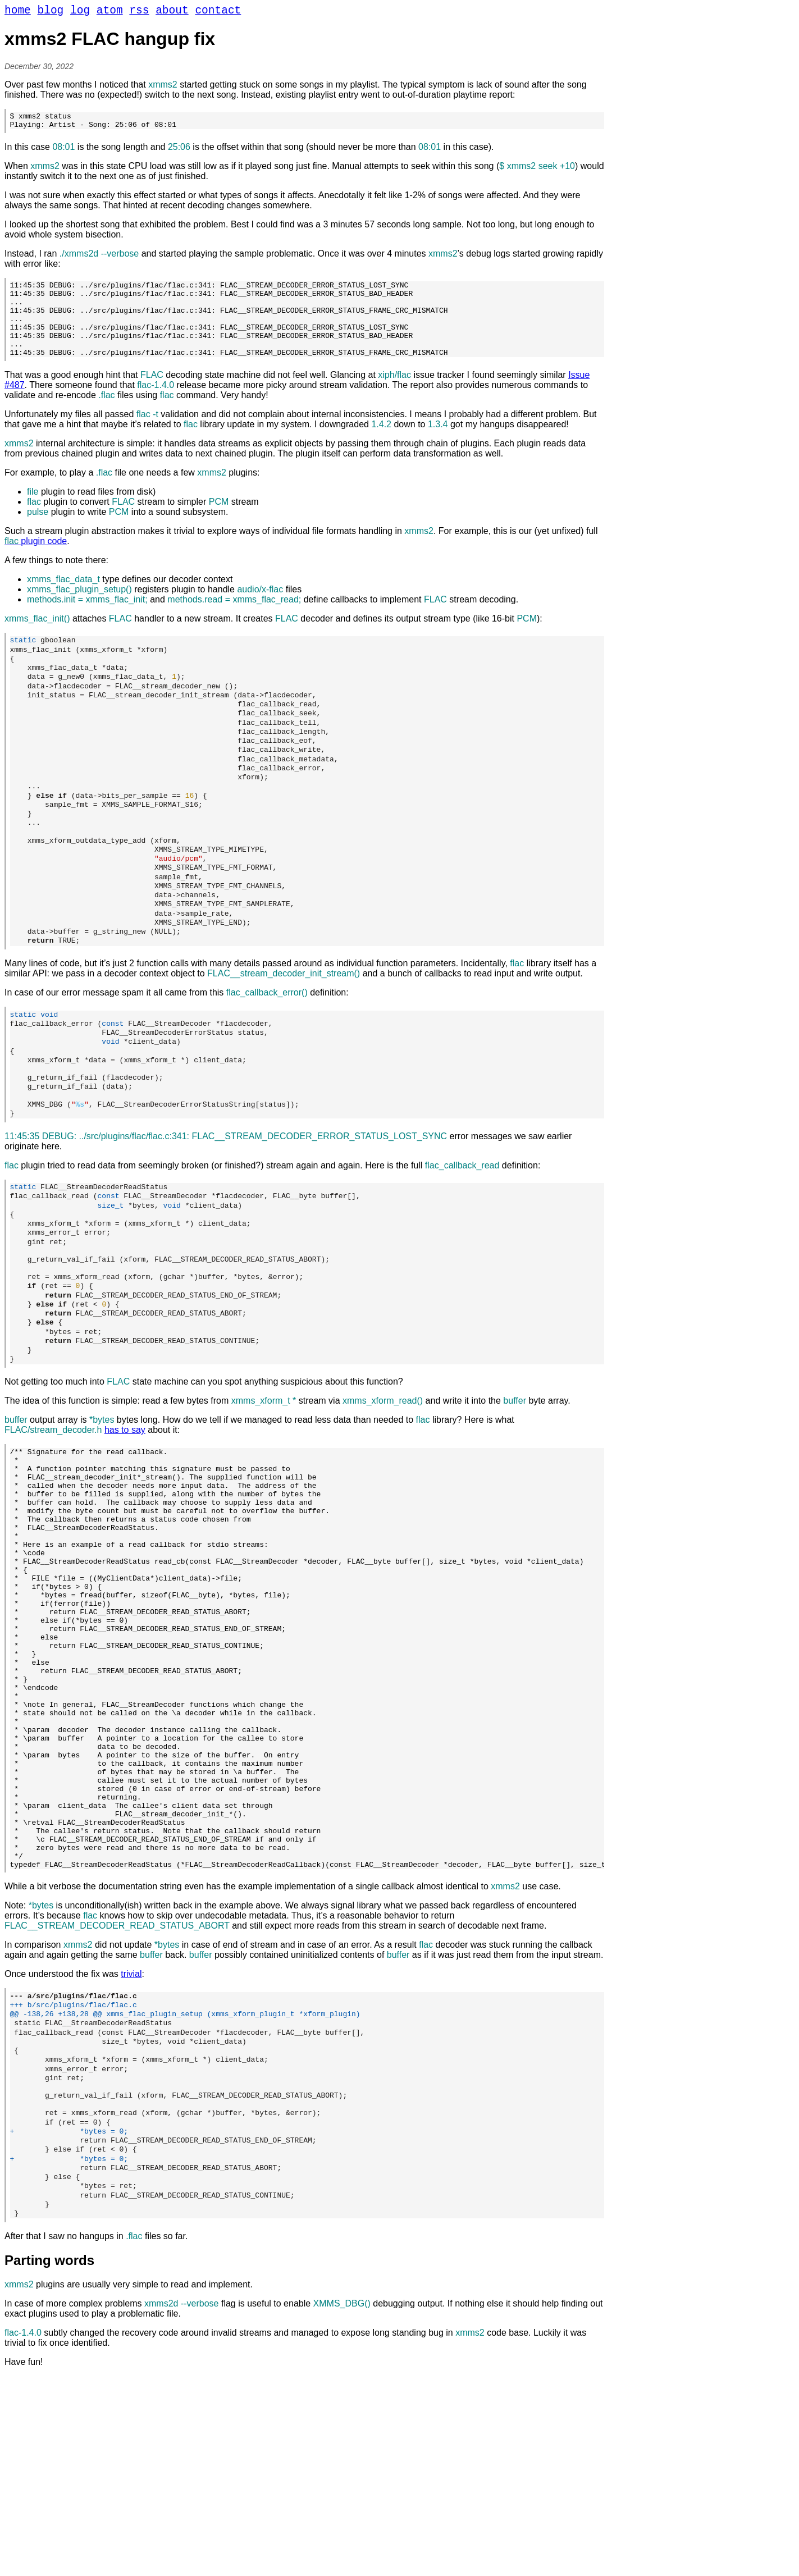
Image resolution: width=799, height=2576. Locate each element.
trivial (131, 2148)
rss (139, 12)
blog (51, 12)
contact (218, 12)
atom (110, 12)
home (17, 12)
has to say (124, 1519)
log (80, 12)
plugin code (35, 562)
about (172, 12)
